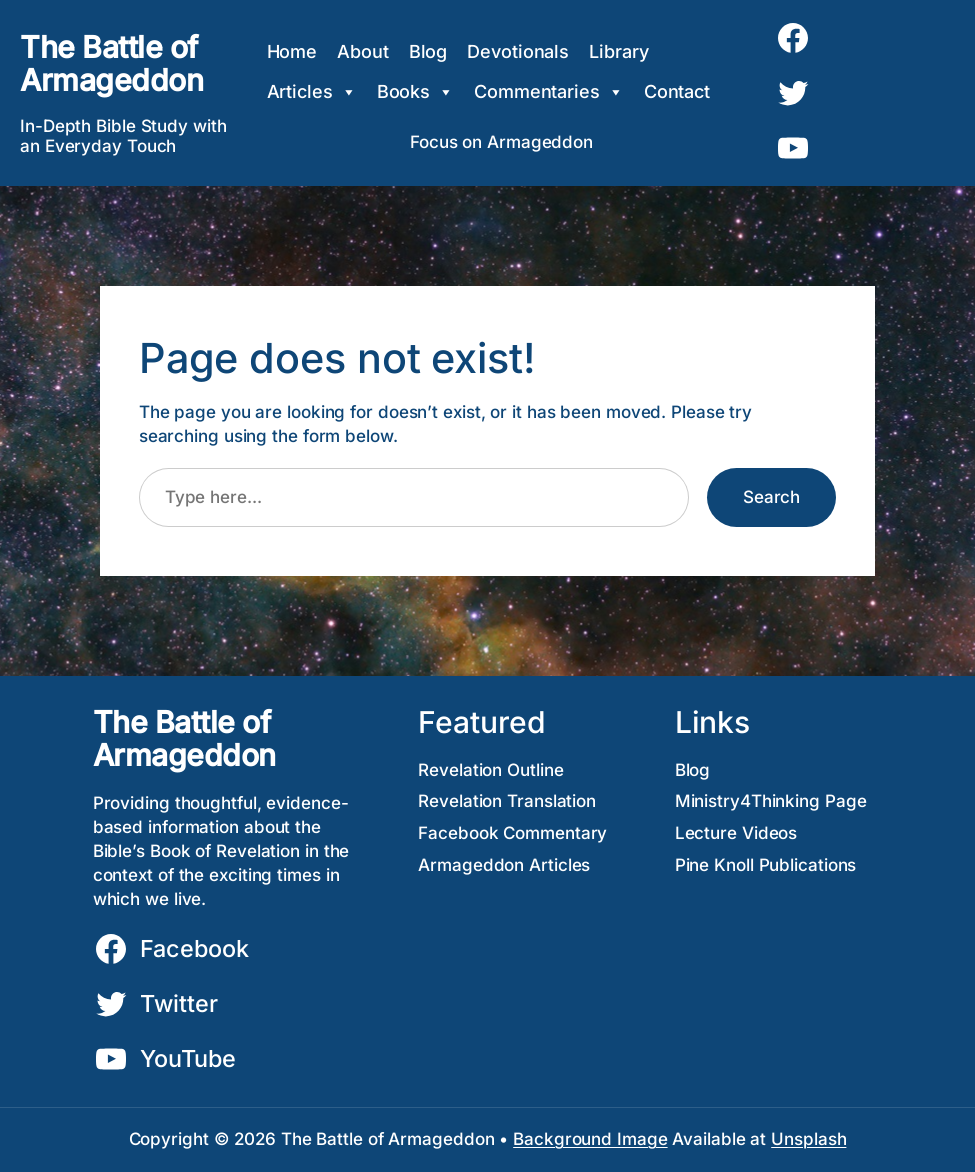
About (363, 51)
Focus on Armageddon (501, 142)
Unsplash (808, 1139)
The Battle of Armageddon (111, 64)
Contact (677, 91)
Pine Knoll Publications (766, 865)
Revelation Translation (507, 801)
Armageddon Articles (504, 865)
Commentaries (549, 92)
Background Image (590, 1139)
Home (292, 51)
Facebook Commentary (512, 833)
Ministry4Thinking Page (771, 801)
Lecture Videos (736, 833)
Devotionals (518, 51)
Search (771, 497)
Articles (312, 92)
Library (618, 51)
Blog (428, 51)
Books (415, 92)
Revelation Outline (490, 770)
